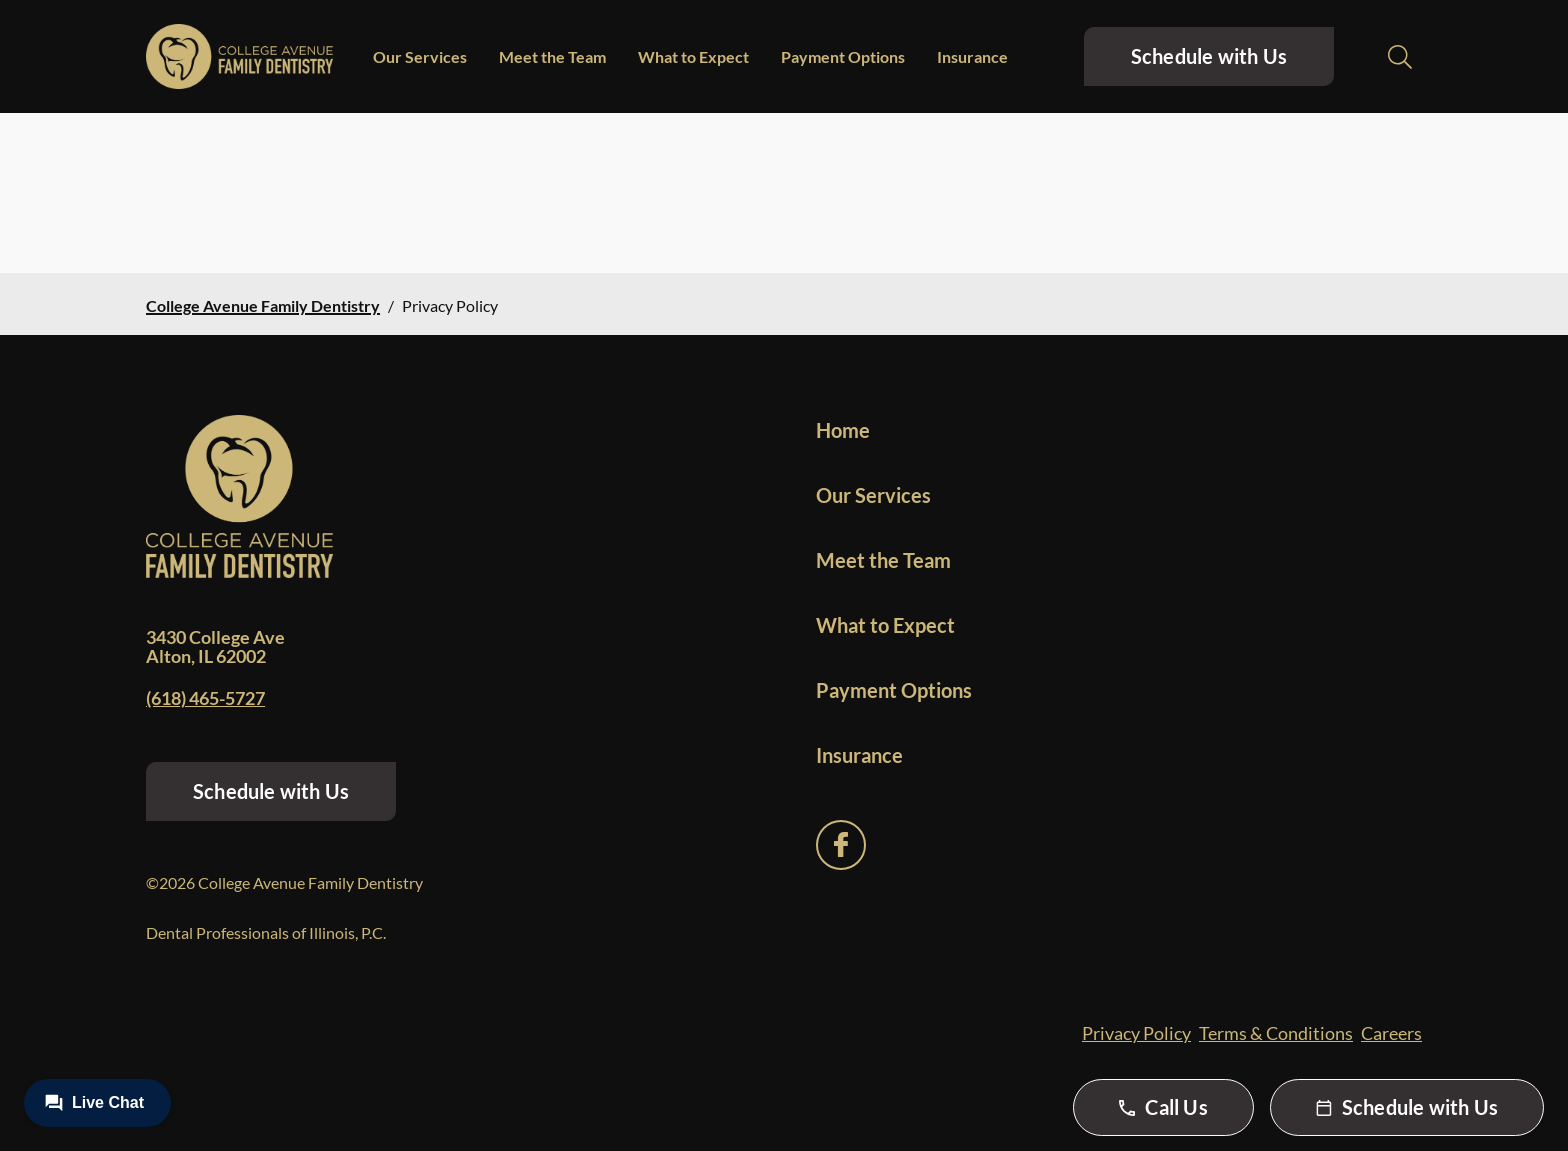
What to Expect (693, 56)
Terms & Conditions (1276, 1033)
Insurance (972, 56)
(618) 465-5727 (205, 698)
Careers (1391, 1033)
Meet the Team (552, 56)
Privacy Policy (1136, 1033)
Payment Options (843, 56)
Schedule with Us (1209, 56)
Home (843, 430)
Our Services (420, 56)
